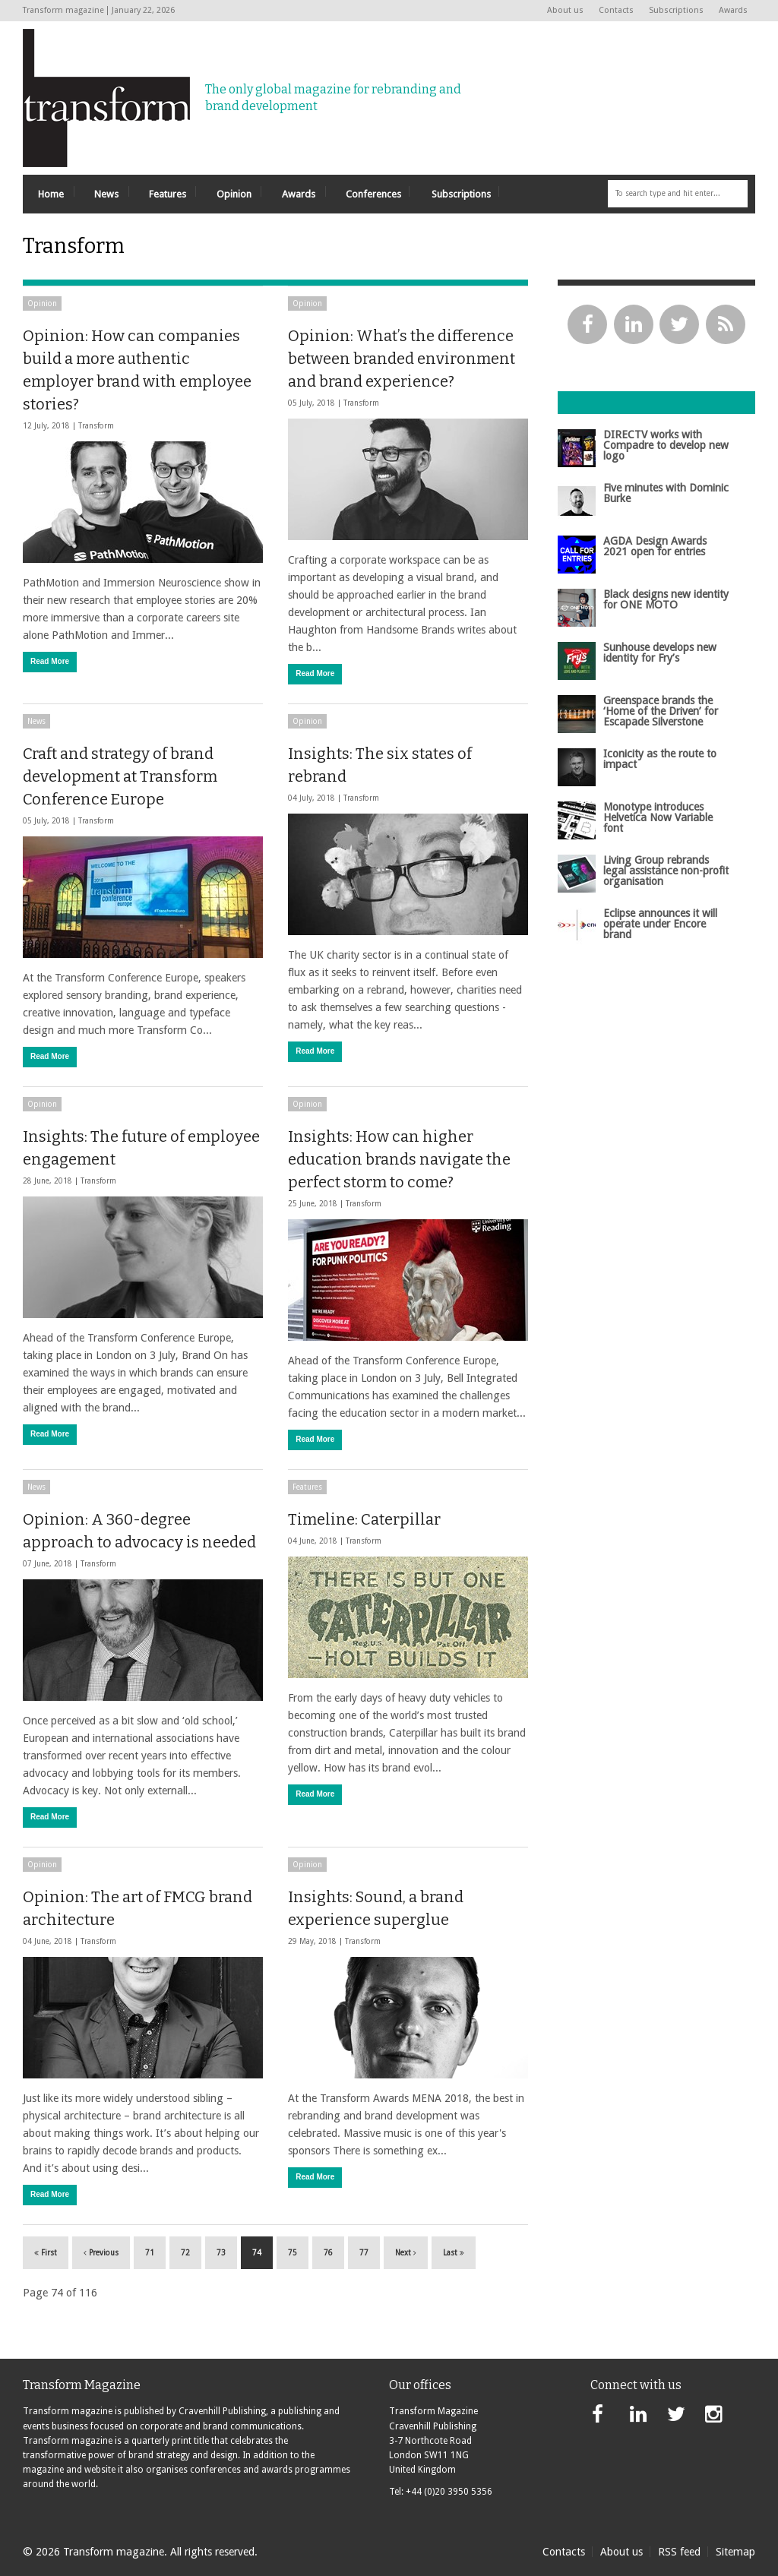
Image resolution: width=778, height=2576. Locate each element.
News (36, 721)
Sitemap (735, 2552)
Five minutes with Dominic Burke (666, 493)
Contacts (616, 10)
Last (453, 2253)
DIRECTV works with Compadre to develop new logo (666, 445)
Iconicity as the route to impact (659, 759)
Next (405, 2253)
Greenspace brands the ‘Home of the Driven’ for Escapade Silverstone (660, 711)
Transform (96, 426)
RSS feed (679, 2552)
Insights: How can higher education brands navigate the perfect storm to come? (399, 1159)
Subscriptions (676, 10)
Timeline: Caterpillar (364, 1519)
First (45, 2253)
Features (307, 1487)
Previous (101, 2253)
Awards (733, 10)
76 (328, 2253)
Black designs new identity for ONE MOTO (666, 599)
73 (221, 2253)
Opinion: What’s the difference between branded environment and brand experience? (401, 358)
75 (292, 2253)
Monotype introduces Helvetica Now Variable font (658, 818)
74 (256, 2253)
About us (565, 10)
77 (363, 2253)
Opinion (42, 303)
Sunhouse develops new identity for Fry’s (659, 652)
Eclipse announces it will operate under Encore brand (660, 924)
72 (185, 2253)
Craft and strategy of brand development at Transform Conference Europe (120, 776)
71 (149, 2253)
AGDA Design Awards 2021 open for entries (655, 546)
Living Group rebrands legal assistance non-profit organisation (666, 871)
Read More (49, 661)
